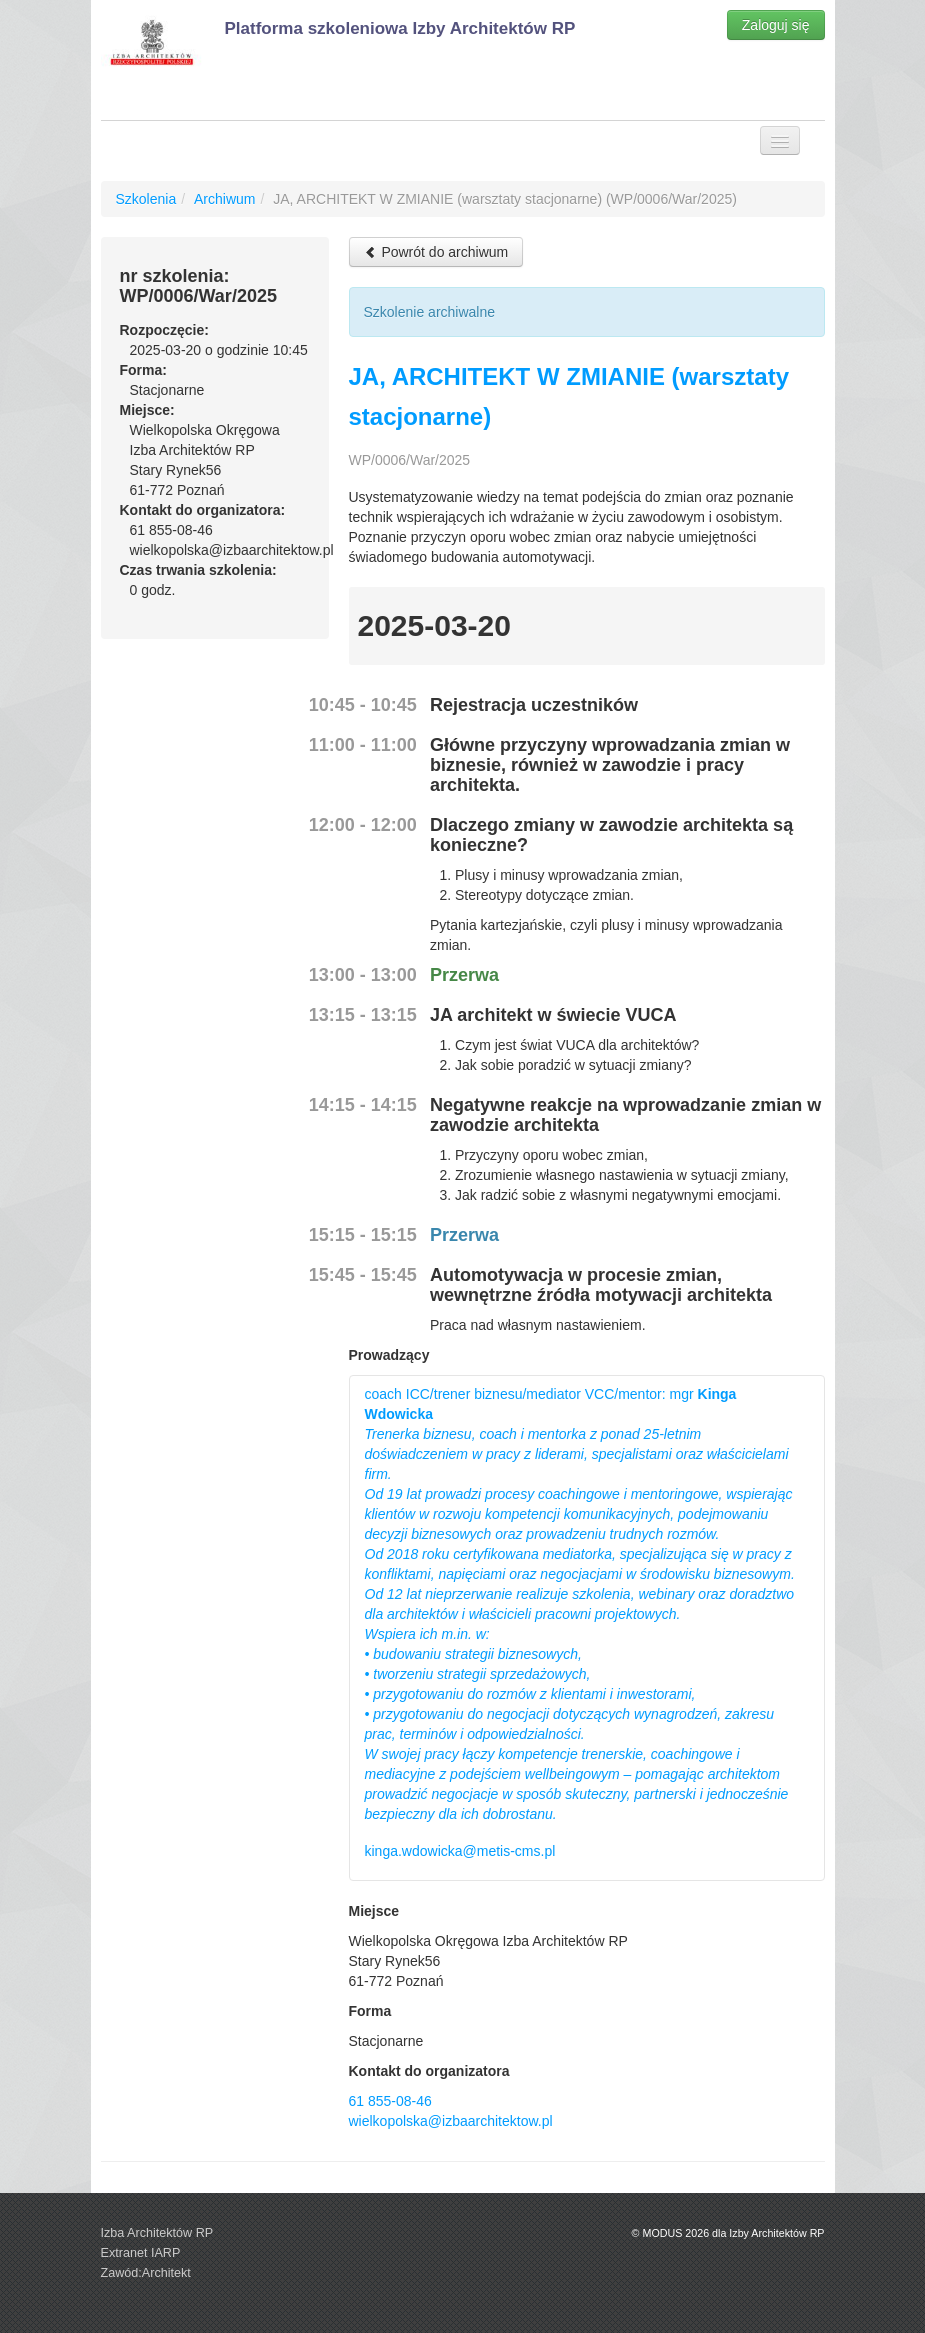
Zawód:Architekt (146, 2273)
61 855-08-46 (390, 2101)
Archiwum (224, 199)
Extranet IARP (141, 2253)
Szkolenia (146, 199)
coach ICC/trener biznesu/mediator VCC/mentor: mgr (580, 1604)
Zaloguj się (776, 25)
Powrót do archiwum (436, 252)
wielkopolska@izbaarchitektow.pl (451, 2121)
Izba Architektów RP (157, 2233)
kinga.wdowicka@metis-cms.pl (460, 1851)
